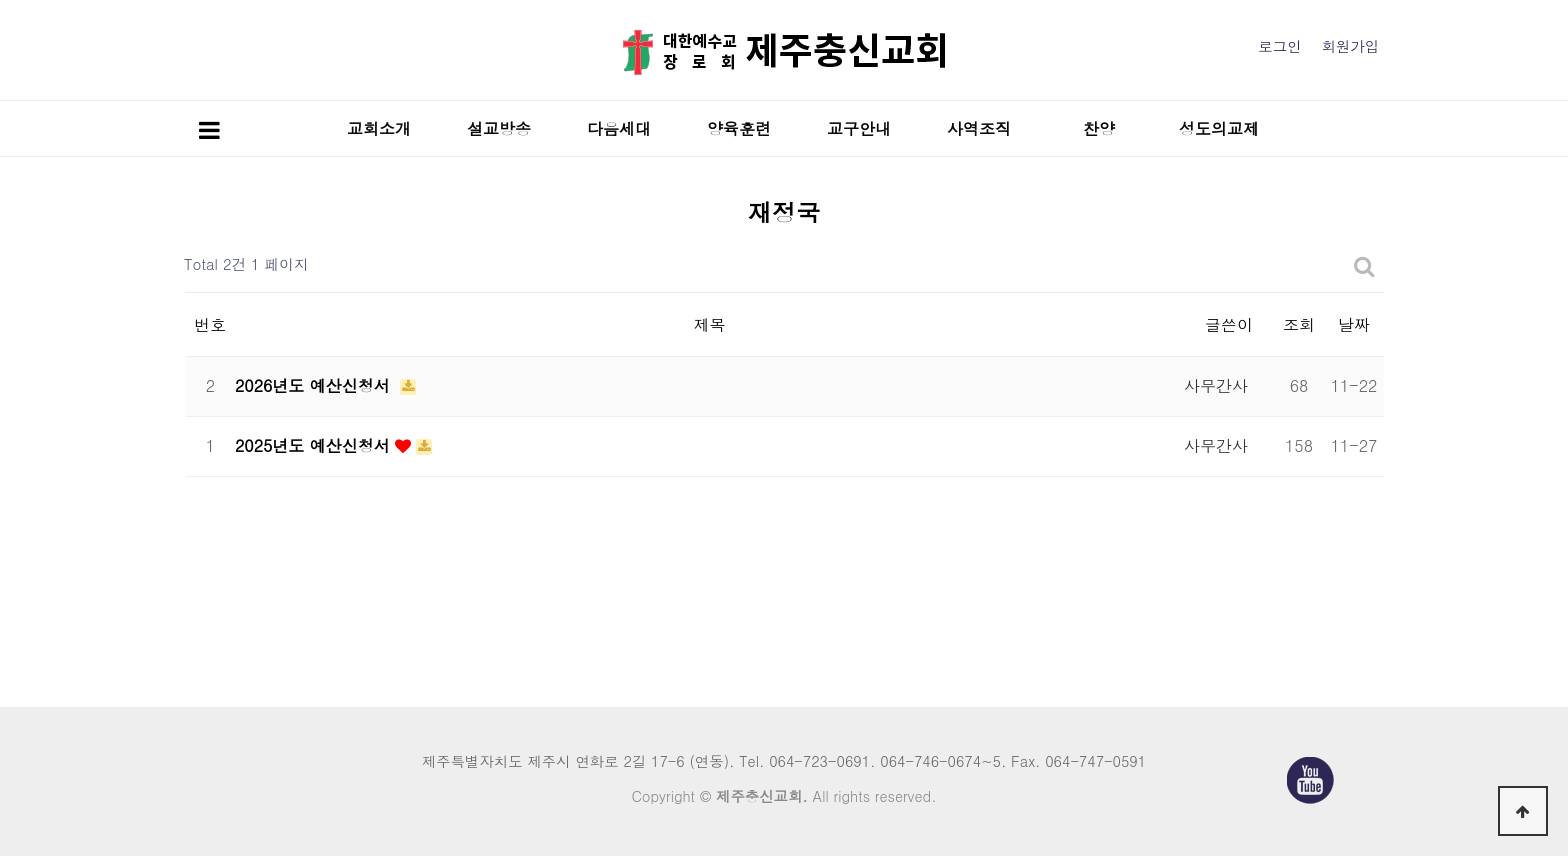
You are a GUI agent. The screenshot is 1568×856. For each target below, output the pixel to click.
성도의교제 (1219, 128)
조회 (1299, 324)
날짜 (1354, 324)
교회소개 (379, 128)
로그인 (1279, 46)
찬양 (1099, 128)
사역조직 (979, 128)
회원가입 (1350, 46)
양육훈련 (739, 128)
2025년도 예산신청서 (315, 445)
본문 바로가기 (0, 0)
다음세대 (619, 128)
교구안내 (859, 128)
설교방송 (499, 128)
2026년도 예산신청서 (315, 385)
